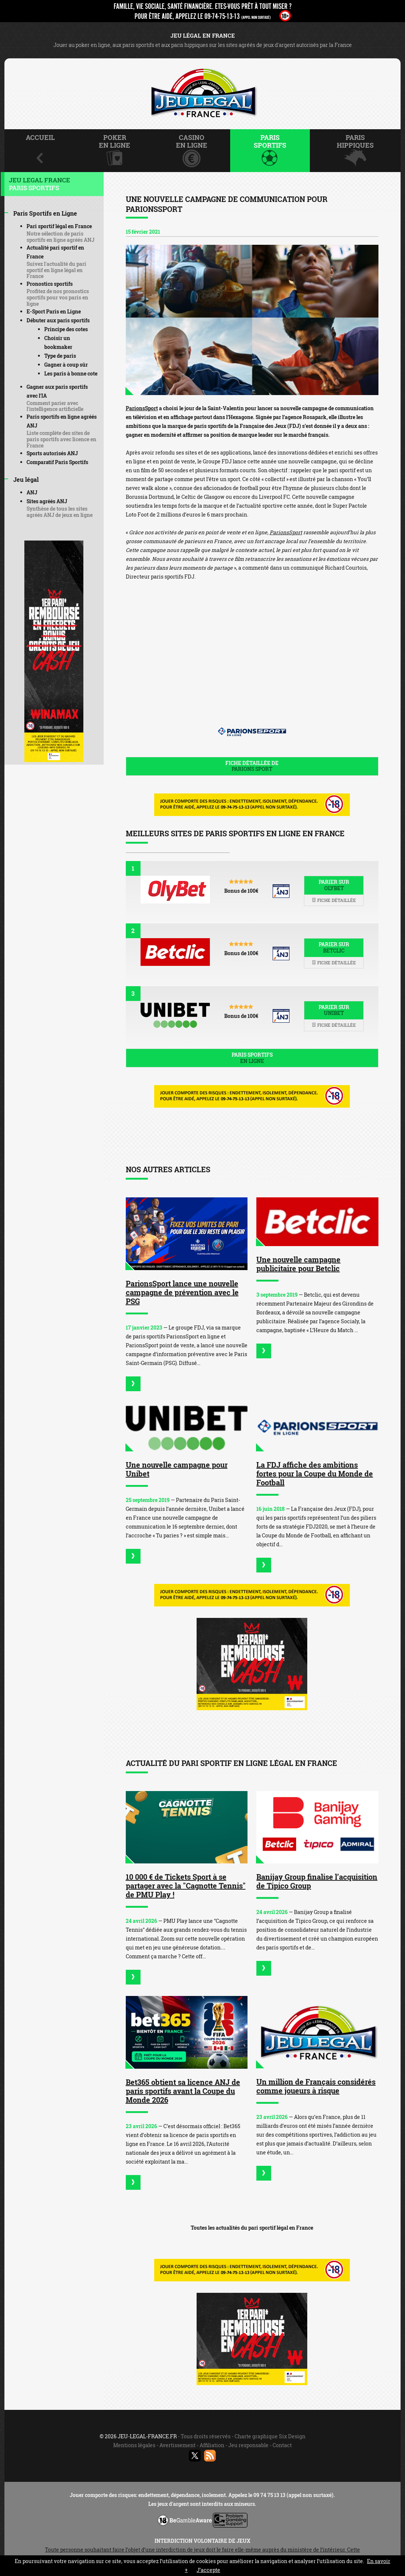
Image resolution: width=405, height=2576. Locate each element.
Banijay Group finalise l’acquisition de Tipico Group (316, 1881)
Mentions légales (134, 2445)
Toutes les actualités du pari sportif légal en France (252, 2227)
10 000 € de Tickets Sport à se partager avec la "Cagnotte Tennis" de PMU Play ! (186, 1885)
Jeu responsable (248, 2445)
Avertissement (177, 2445)
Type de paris (60, 355)
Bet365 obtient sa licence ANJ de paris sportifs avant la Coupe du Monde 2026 (183, 2091)
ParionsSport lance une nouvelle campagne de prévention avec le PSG (182, 1292)
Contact (282, 2445)
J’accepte (208, 2569)
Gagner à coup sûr (66, 364)
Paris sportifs (252, 1057)
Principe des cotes (66, 329)
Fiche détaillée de (252, 766)
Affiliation (212, 2445)
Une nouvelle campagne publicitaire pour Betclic (298, 1264)
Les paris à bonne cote (70, 373)
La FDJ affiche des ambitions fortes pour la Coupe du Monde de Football (314, 1473)
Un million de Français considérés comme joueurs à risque (315, 2086)
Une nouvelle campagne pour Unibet (177, 1469)
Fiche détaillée (334, 900)
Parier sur (334, 885)
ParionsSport (142, 408)
